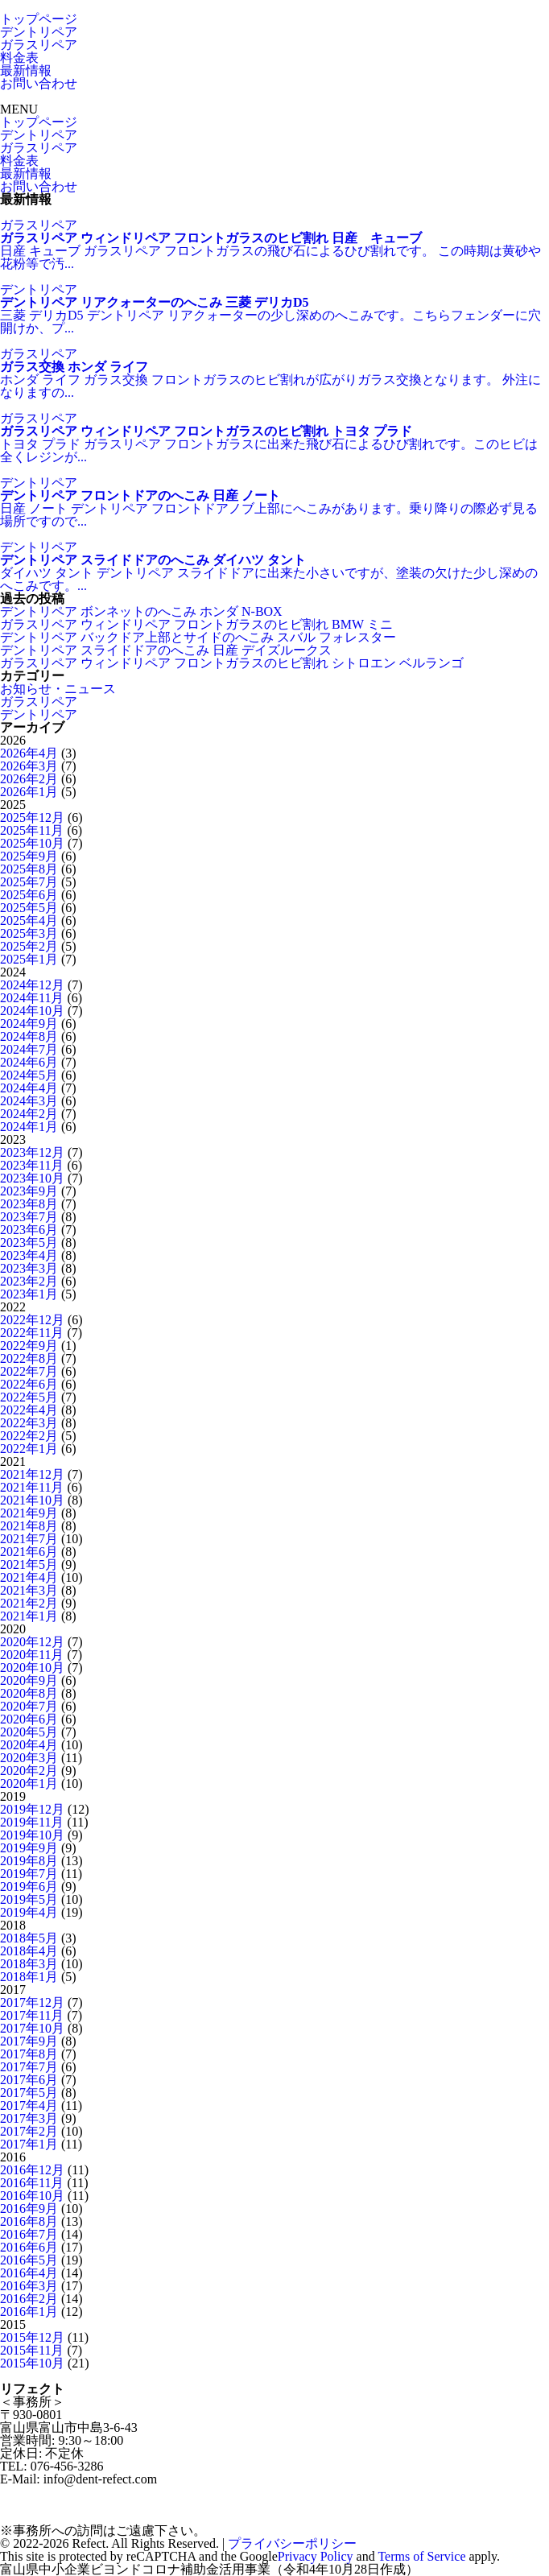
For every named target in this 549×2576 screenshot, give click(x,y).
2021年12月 (32, 1474)
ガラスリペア (38, 45)
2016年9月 (29, 2208)
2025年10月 (32, 843)
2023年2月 (29, 1281)
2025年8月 (29, 869)
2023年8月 (29, 1204)
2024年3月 (29, 1101)
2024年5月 (29, 1075)
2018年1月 (29, 1977)
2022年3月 (29, 1423)
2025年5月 (29, 907)
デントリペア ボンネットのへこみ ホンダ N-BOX (141, 611)
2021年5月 (29, 1564)
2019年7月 (29, 1873)
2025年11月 (32, 830)
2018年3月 (29, 1964)
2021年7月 (29, 1539)
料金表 (19, 57)
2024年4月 (29, 1088)
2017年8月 (29, 2054)
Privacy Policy (315, 2556)
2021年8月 (29, 1526)
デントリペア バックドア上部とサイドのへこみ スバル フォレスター (198, 637)
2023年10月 (32, 1178)
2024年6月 (29, 1062)
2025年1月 (29, 959)
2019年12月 (32, 1809)
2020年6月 (29, 1719)
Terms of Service (421, 2556)
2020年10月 (32, 1667)
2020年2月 (29, 1770)
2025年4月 (29, 920)
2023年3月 (29, 1268)
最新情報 (26, 70)
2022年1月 (29, 1448)
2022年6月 (29, 1384)
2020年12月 (32, 1642)
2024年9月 (29, 1023)
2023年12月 (32, 1152)
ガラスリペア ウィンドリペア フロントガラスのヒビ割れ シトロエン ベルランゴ (232, 663)
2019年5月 (29, 1899)
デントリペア (38, 32)
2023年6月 (29, 1229)
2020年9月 (29, 1680)
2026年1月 (29, 792)
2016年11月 (32, 2183)
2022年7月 (29, 1371)
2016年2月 (29, 2299)
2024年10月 (32, 1011)
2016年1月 (29, 2311)
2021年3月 (29, 1590)
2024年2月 (29, 1114)
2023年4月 (29, 1255)
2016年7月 (29, 2234)
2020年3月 (29, 1758)
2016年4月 (29, 2273)
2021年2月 (29, 1603)
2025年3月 (29, 933)
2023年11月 (32, 1165)
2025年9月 (29, 856)
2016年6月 (29, 2247)
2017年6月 (29, 2080)
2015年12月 (32, 2337)
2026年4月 (29, 753)
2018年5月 (29, 1938)
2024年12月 (32, 985)
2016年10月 (32, 2195)
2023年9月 (29, 1191)
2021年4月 (29, 1577)
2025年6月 (29, 895)
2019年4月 (29, 1912)
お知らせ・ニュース (58, 689)
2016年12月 (32, 2170)
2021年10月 (32, 1500)
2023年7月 (29, 1217)
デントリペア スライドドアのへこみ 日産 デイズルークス (166, 650)
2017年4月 (29, 2105)
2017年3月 (29, 2118)
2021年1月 (29, 1616)
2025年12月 (32, 817)
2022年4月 (29, 1410)
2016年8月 (29, 2221)
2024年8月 (29, 1036)
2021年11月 (32, 1487)
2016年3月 (29, 2286)
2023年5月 (29, 1242)
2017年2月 (29, 2131)
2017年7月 (29, 2067)
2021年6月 (29, 1551)
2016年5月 (29, 2260)
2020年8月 (29, 1693)
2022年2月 (29, 1436)
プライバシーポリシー (292, 2543)
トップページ (38, 19)
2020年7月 (29, 1706)
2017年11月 (32, 2015)
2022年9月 (29, 1345)
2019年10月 (32, 1835)
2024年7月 (29, 1049)
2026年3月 (29, 766)
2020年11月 (32, 1655)
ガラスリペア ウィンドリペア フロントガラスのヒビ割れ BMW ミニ (196, 624)
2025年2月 (29, 946)
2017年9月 (29, 2041)
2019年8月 (29, 1861)
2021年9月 (29, 1513)
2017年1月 (29, 2144)
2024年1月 (29, 1126)
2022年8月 (29, 1358)
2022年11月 (32, 1333)
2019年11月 (32, 1822)
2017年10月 (32, 2028)
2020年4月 (29, 1745)
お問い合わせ (38, 83)
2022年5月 (29, 1397)
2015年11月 (32, 2350)
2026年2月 (29, 779)
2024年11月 (32, 998)
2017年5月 (29, 2092)
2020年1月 (29, 1783)
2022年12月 (32, 1320)
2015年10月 (32, 2363)
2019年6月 (29, 1886)
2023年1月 (29, 1294)
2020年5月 (29, 1732)
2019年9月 (29, 1848)
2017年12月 (32, 2002)
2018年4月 (29, 1951)
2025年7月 (29, 882)
